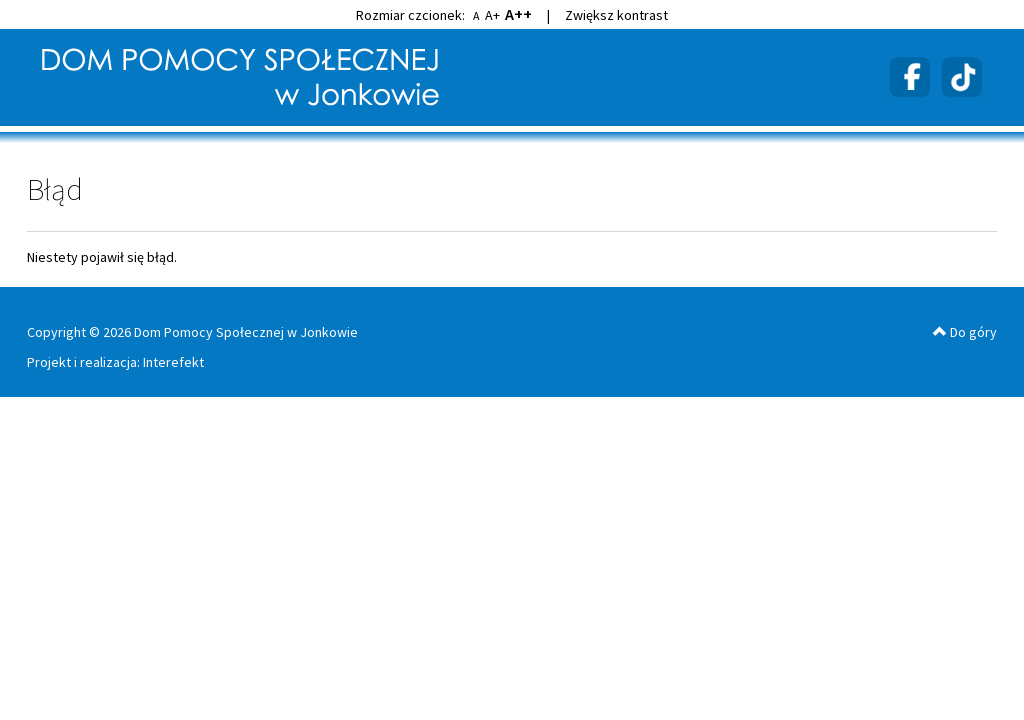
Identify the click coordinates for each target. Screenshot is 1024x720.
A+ (492, 15)
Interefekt (173, 362)
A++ (518, 14)
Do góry (965, 332)
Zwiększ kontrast (616, 15)
